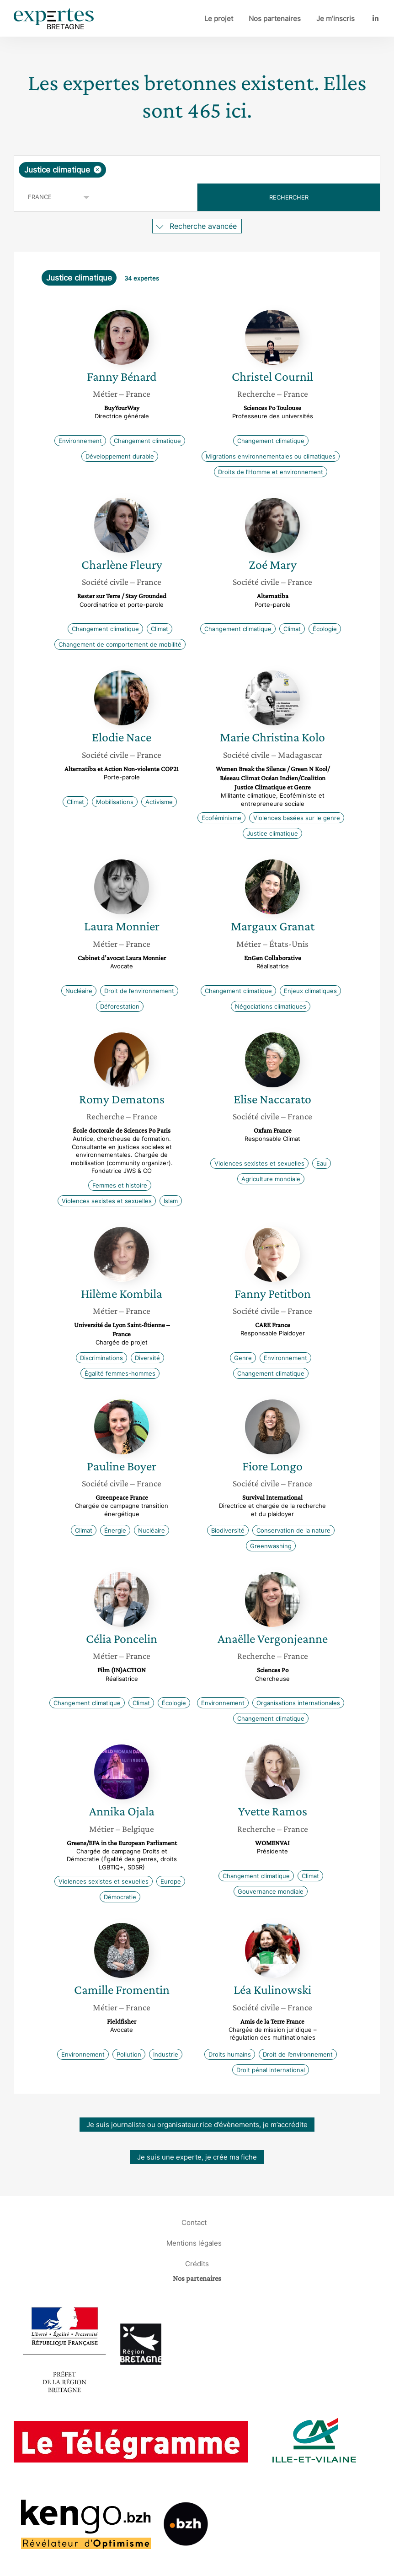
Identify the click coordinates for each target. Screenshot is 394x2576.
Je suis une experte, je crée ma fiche (197, 2157)
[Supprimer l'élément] (97, 169)
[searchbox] (181, 170)
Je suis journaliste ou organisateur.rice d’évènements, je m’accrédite (197, 2124)
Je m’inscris (335, 18)
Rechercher (289, 197)
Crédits (197, 2263)
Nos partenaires (275, 18)
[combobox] (197, 170)
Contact (194, 2222)
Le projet (218, 18)
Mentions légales (194, 2243)
